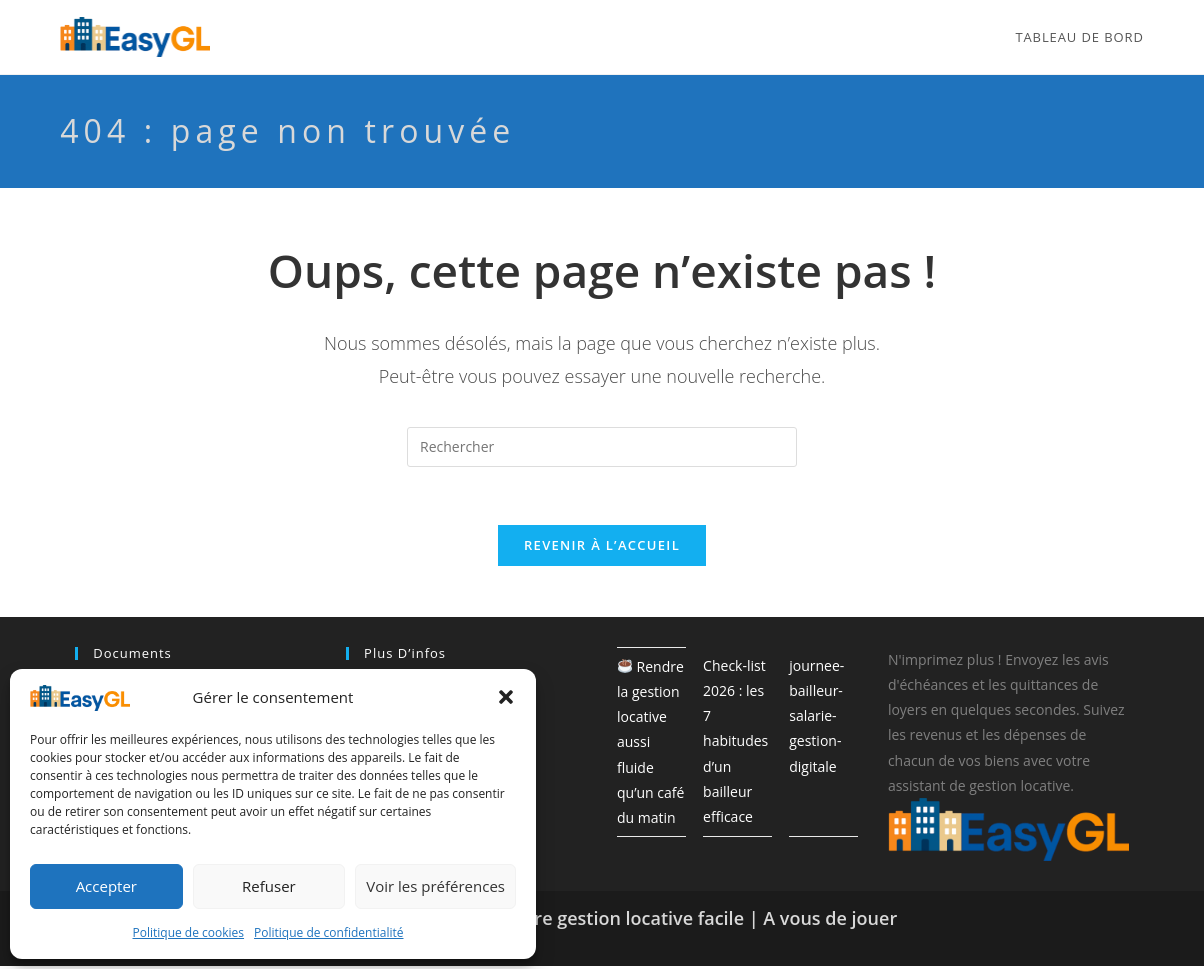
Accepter (106, 886)
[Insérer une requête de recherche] (602, 447)
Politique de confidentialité (328, 932)
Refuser (269, 886)
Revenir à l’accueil (602, 548)
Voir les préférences (435, 886)
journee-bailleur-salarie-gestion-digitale (816, 719)
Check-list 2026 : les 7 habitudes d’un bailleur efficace (735, 744)
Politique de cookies (189, 932)
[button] (506, 697)
